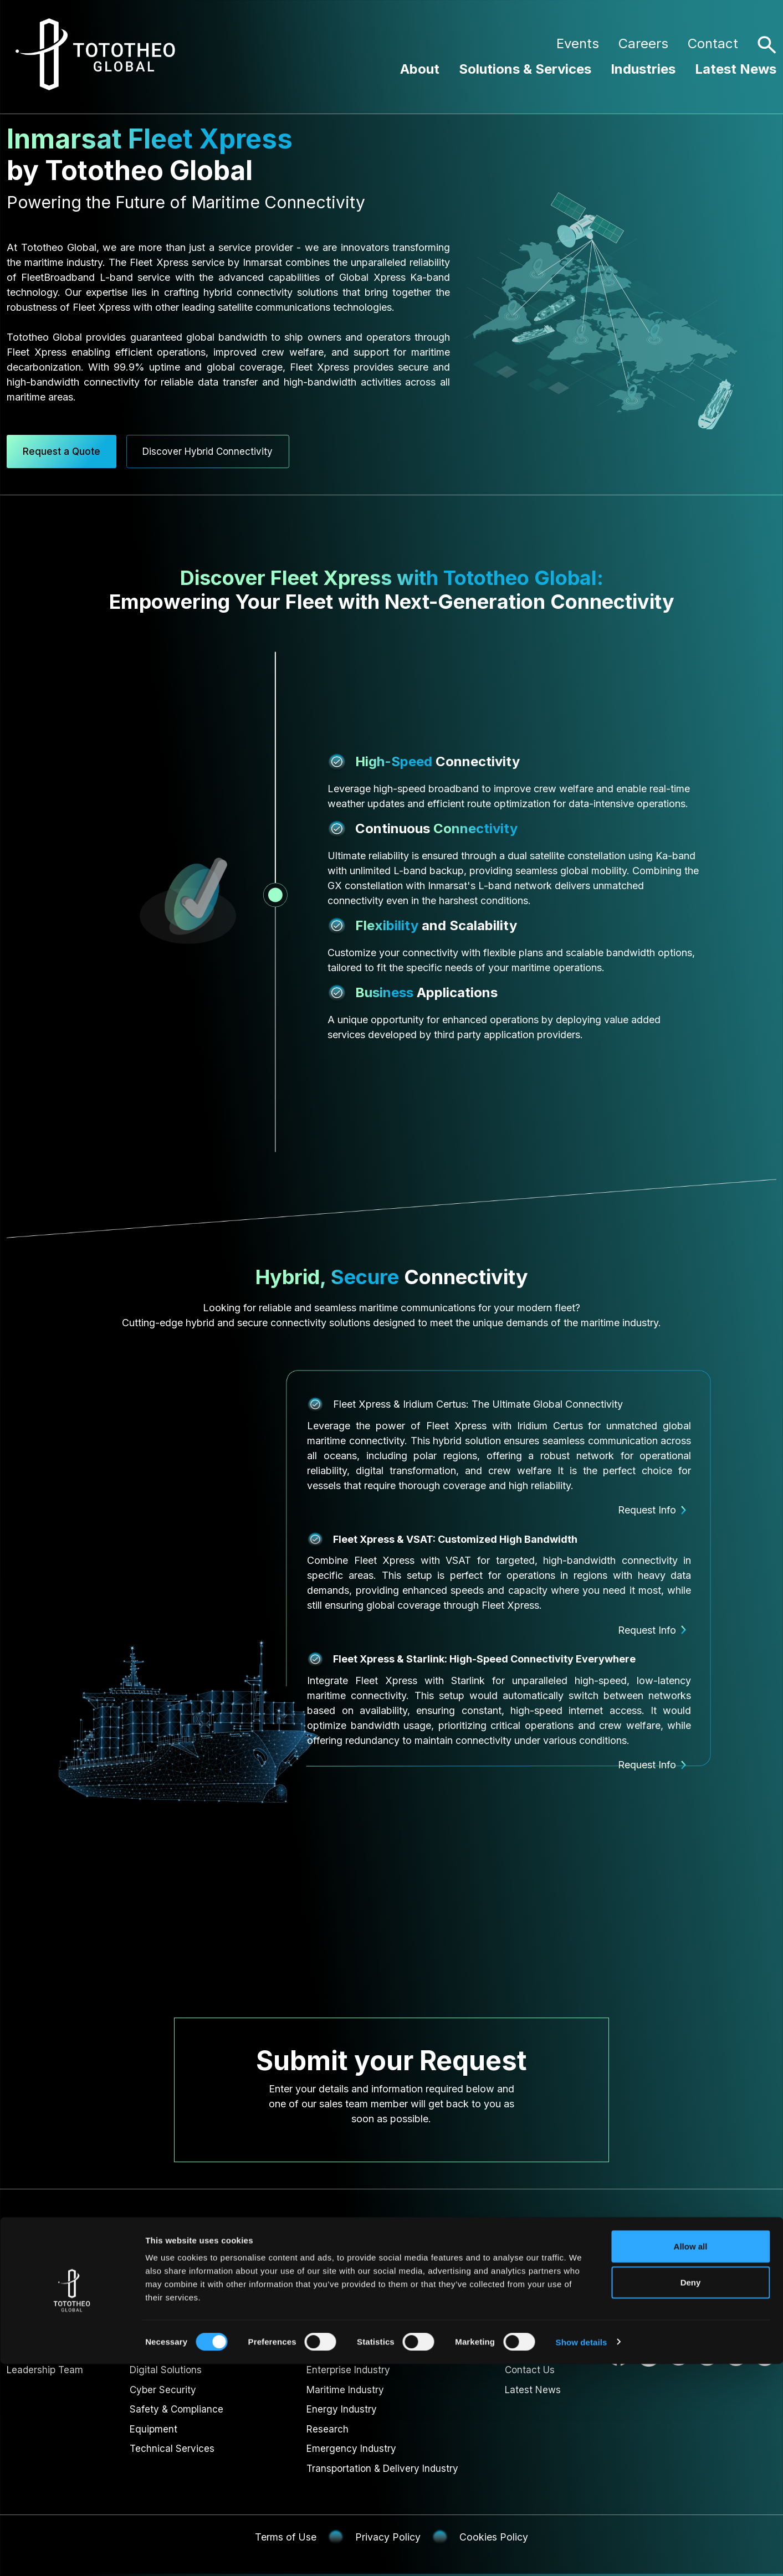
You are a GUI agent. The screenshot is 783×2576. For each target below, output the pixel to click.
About (419, 69)
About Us (28, 2347)
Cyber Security (163, 2388)
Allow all (691, 2458)
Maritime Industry (344, 2388)
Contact (713, 43)
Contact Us (531, 2367)
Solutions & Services (525, 69)
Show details (581, 2554)
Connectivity (158, 2347)
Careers (643, 43)
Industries (643, 69)
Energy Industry (340, 2408)
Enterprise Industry (347, 2367)
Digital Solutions (167, 2367)
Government (332, 2347)
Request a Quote (64, 448)
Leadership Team (46, 2367)
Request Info (655, 1507)
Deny (690, 2495)
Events (577, 43)
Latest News (735, 69)
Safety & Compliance (178, 2408)
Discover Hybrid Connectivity (223, 448)
